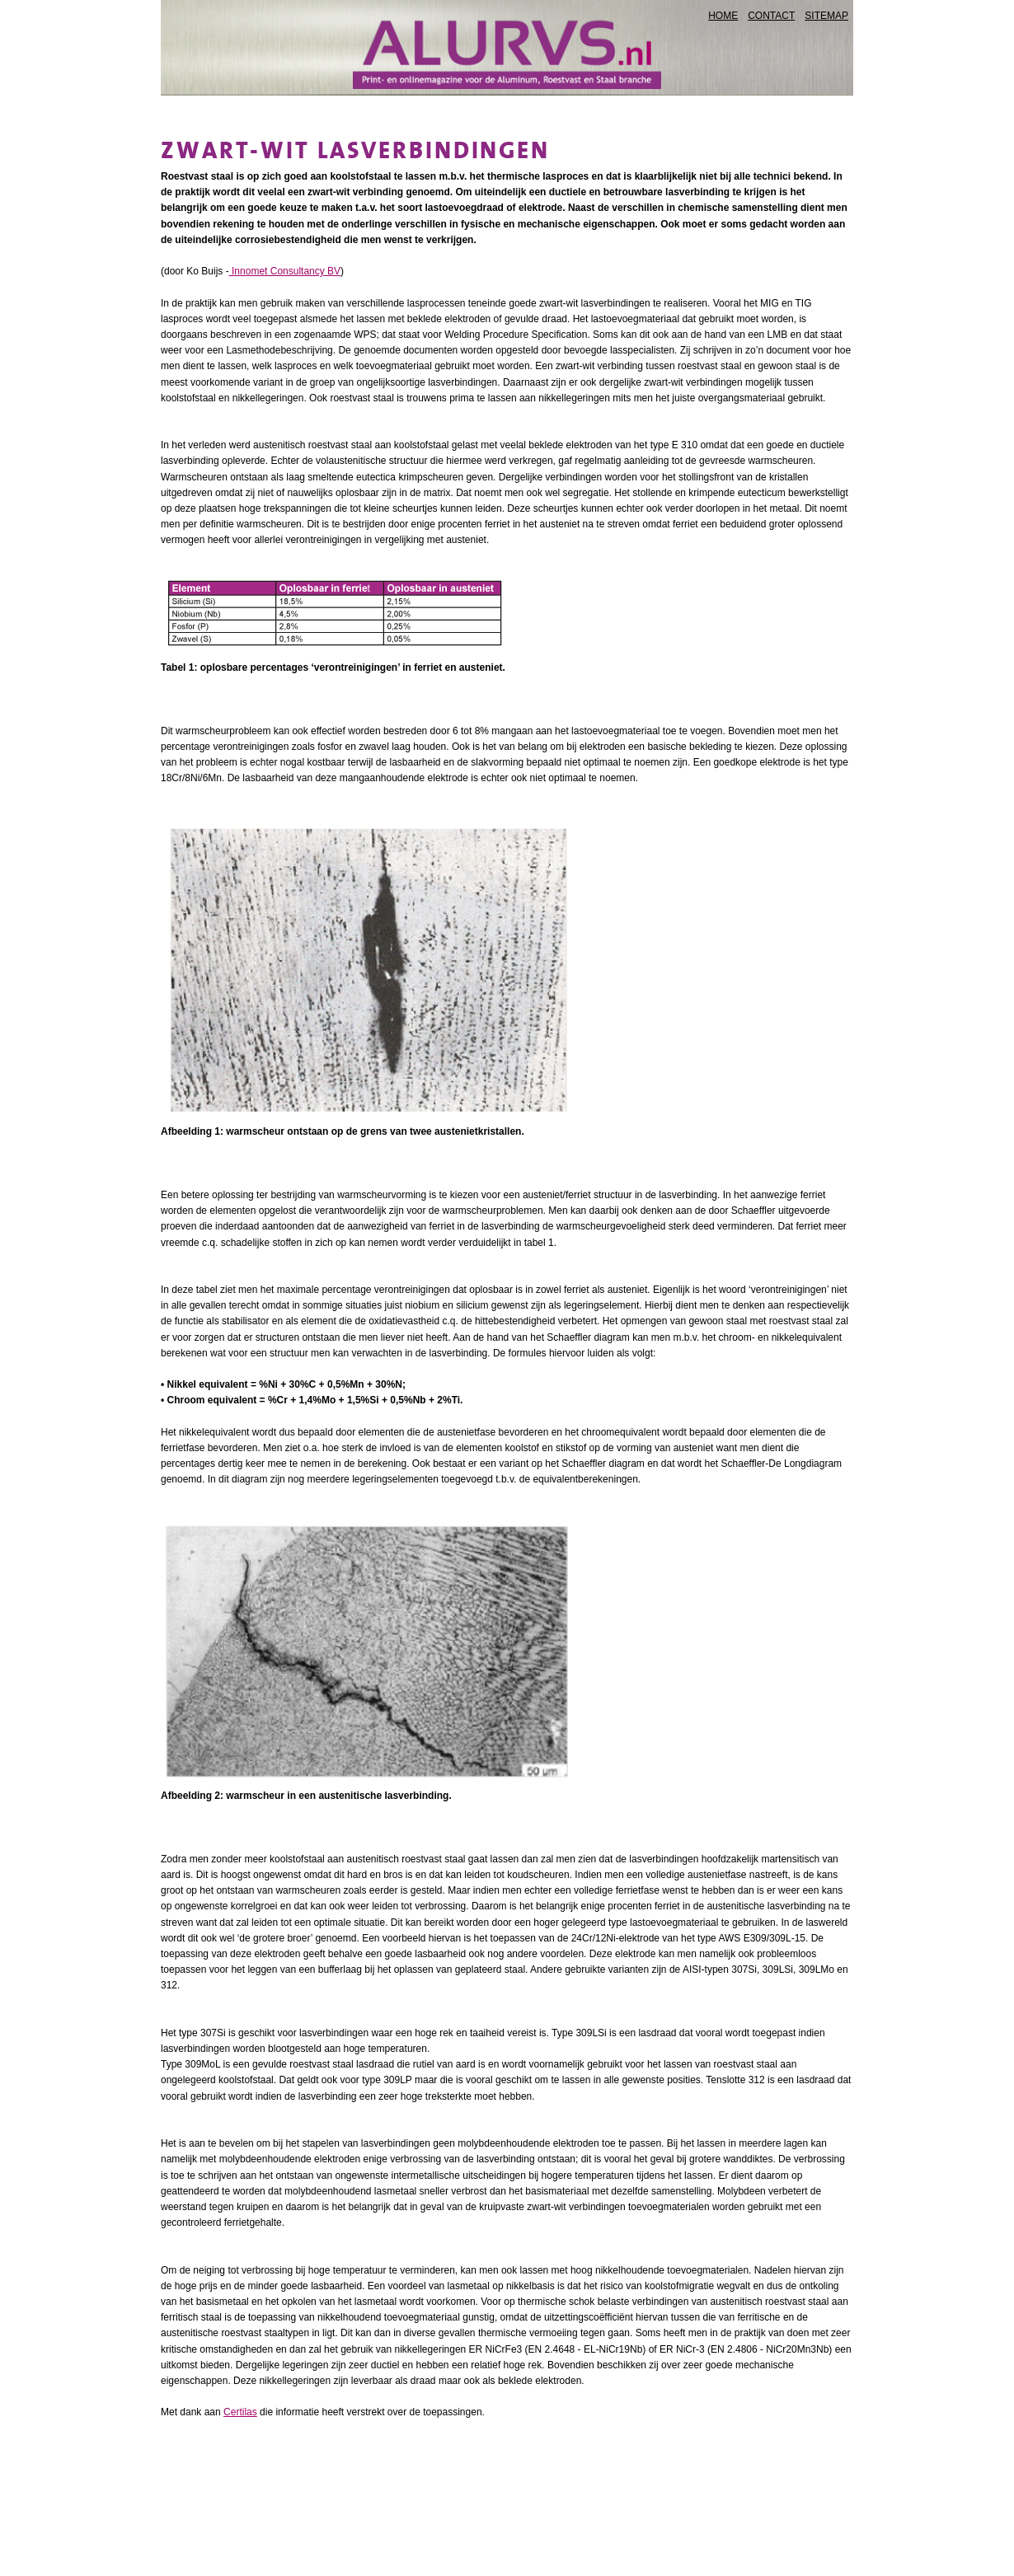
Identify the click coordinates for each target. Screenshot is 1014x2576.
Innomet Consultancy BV (284, 271)
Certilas (240, 2412)
